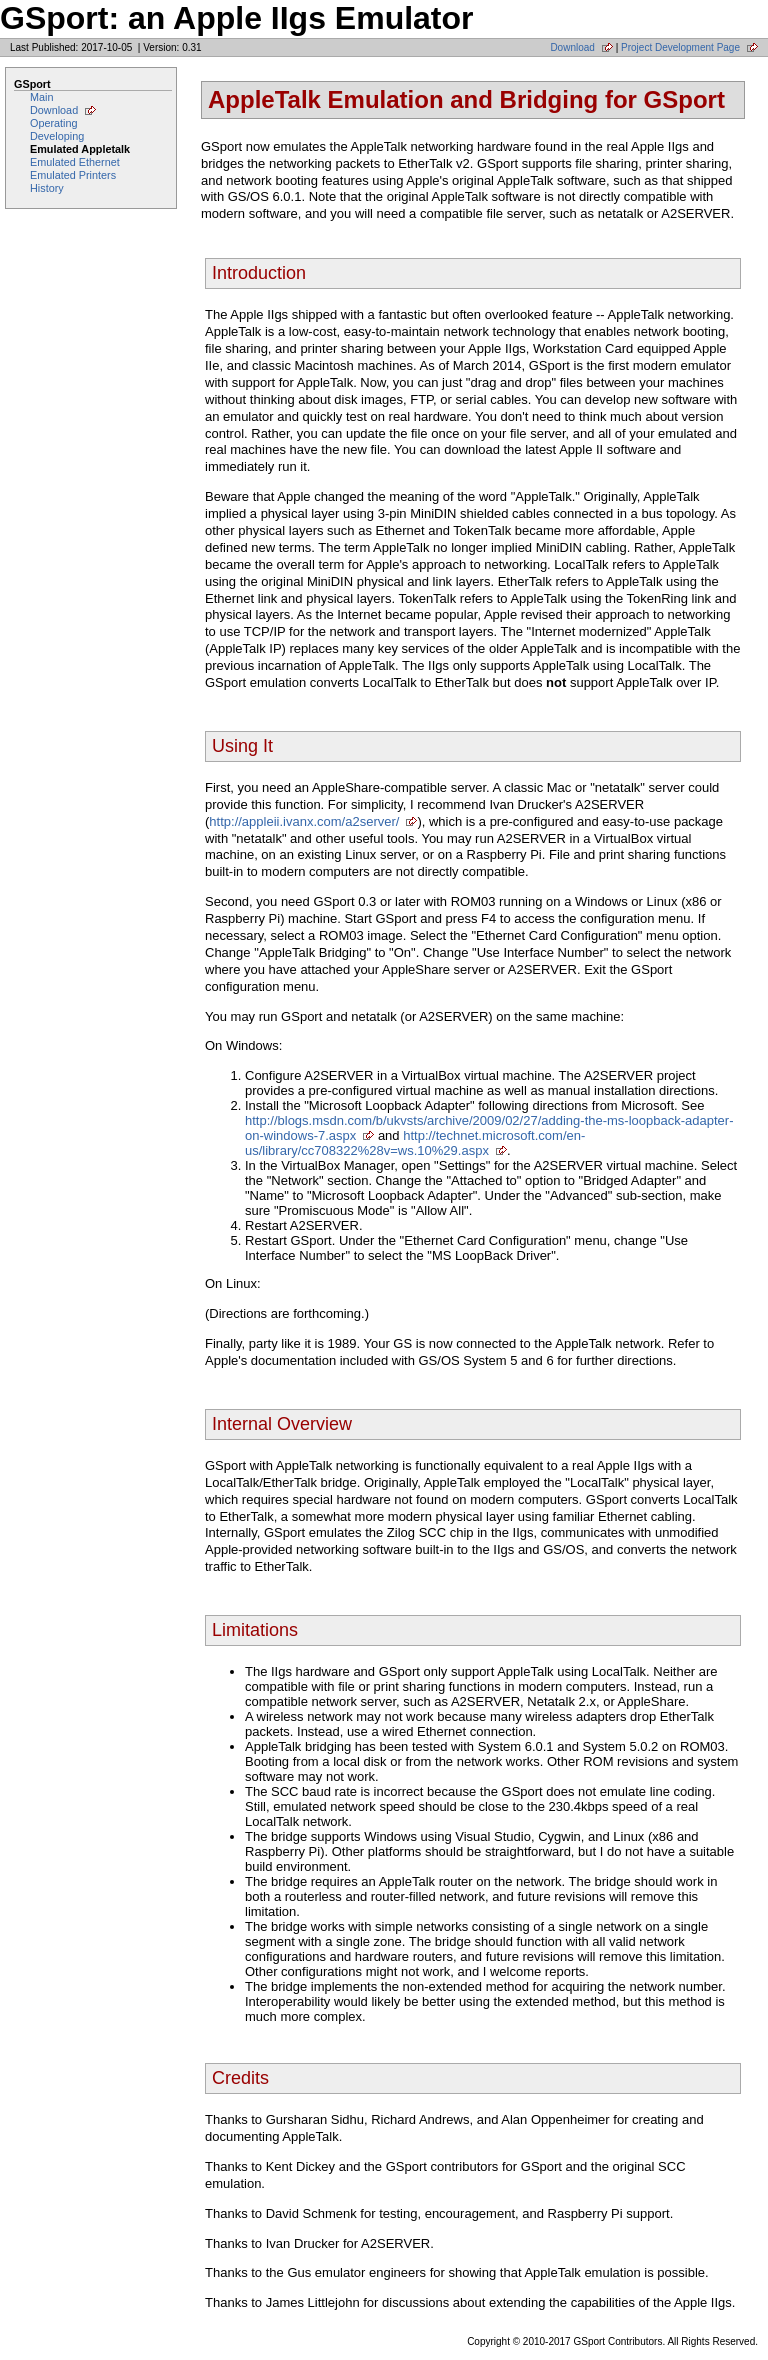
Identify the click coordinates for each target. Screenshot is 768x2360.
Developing (57, 136)
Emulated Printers (73, 175)
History (47, 188)
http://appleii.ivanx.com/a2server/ (304, 821)
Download (572, 47)
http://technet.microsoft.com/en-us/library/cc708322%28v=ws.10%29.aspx (415, 1143)
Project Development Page (680, 47)
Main (41, 97)
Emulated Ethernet (75, 162)
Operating (54, 123)
